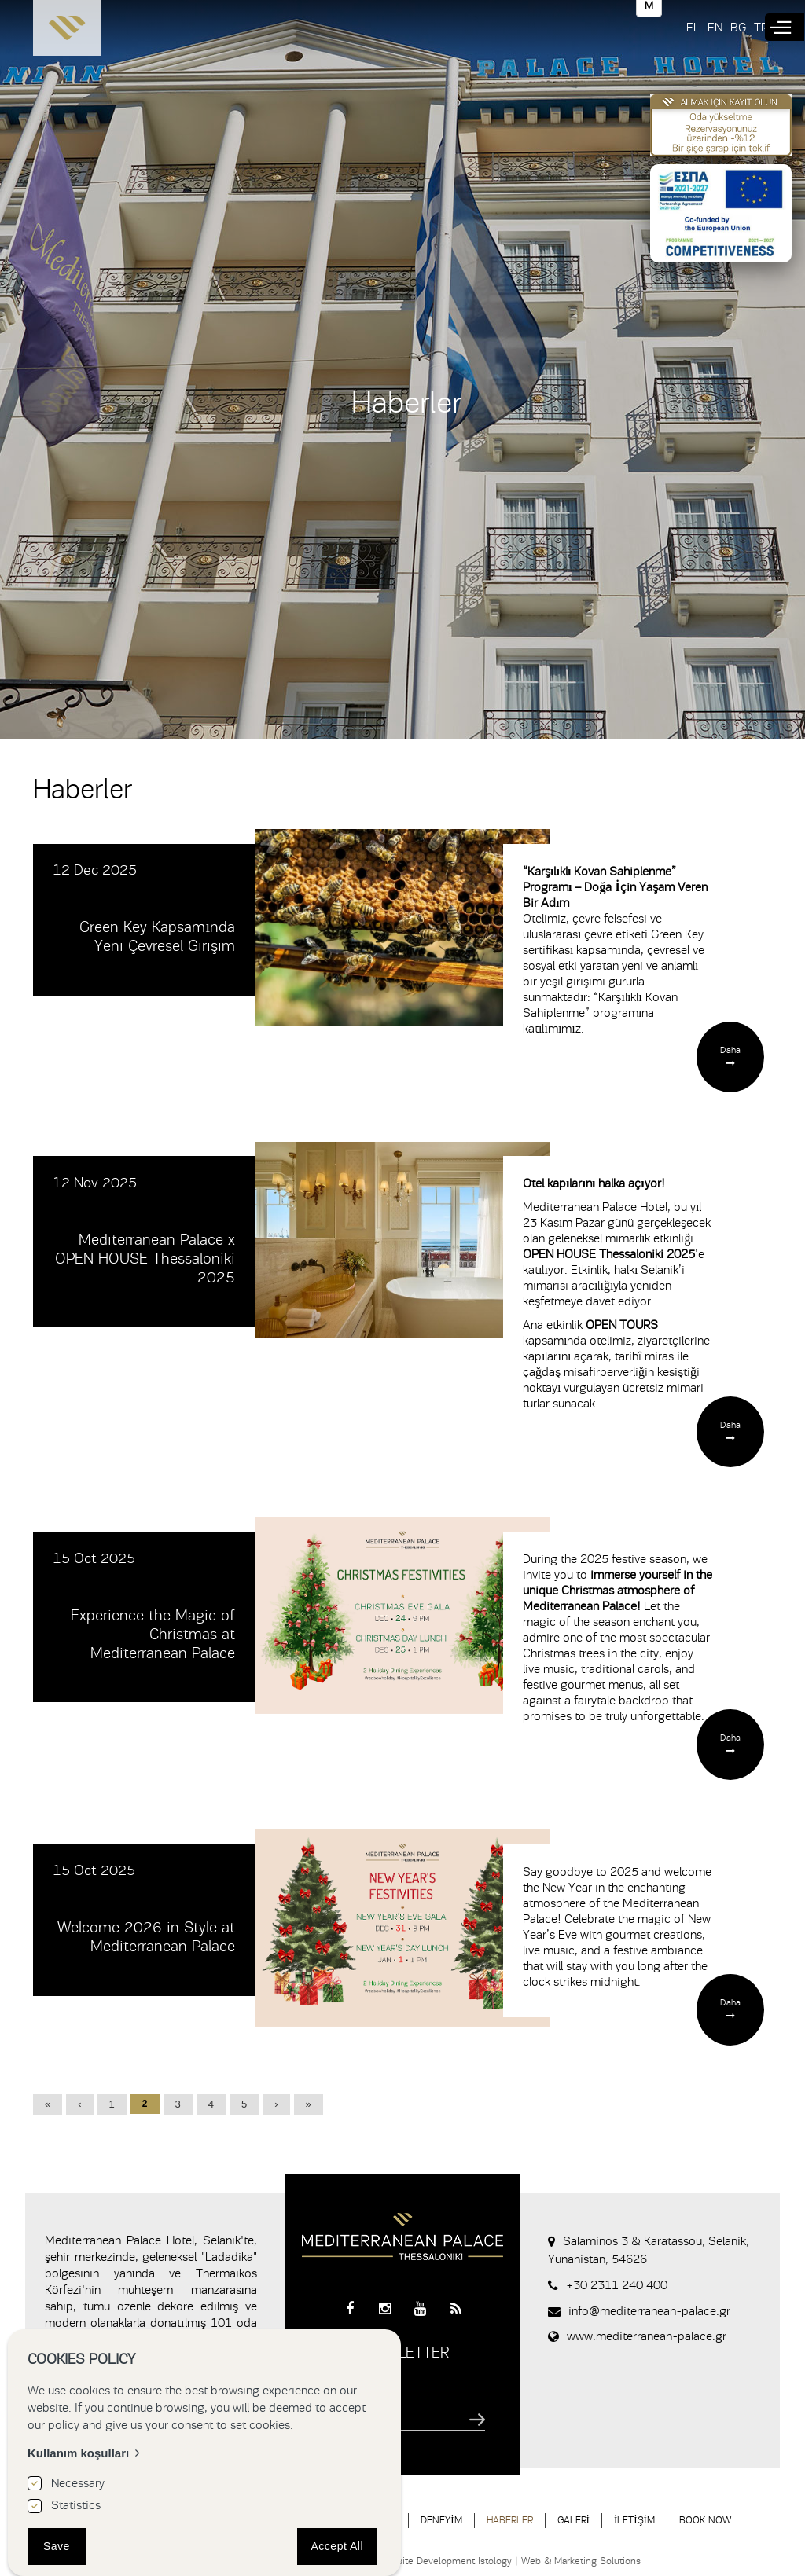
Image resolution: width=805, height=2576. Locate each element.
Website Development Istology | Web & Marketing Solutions (509, 2561)
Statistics (76, 2505)
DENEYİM (441, 2520)
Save (56, 2546)
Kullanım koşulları (78, 2453)
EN (715, 27)
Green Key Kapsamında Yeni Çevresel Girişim (157, 936)
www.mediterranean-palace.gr (646, 2336)
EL (693, 27)
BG (738, 27)
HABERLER (510, 2520)
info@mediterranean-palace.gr (649, 2311)
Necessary (78, 2483)
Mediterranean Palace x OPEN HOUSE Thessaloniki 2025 (145, 1258)
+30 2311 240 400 (616, 2285)
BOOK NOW (705, 2520)
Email (335, 2395)
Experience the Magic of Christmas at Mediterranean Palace (153, 1634)
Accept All (337, 2546)
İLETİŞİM (634, 2520)
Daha (730, 1049)
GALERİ (573, 2520)
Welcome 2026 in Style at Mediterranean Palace (146, 1936)
